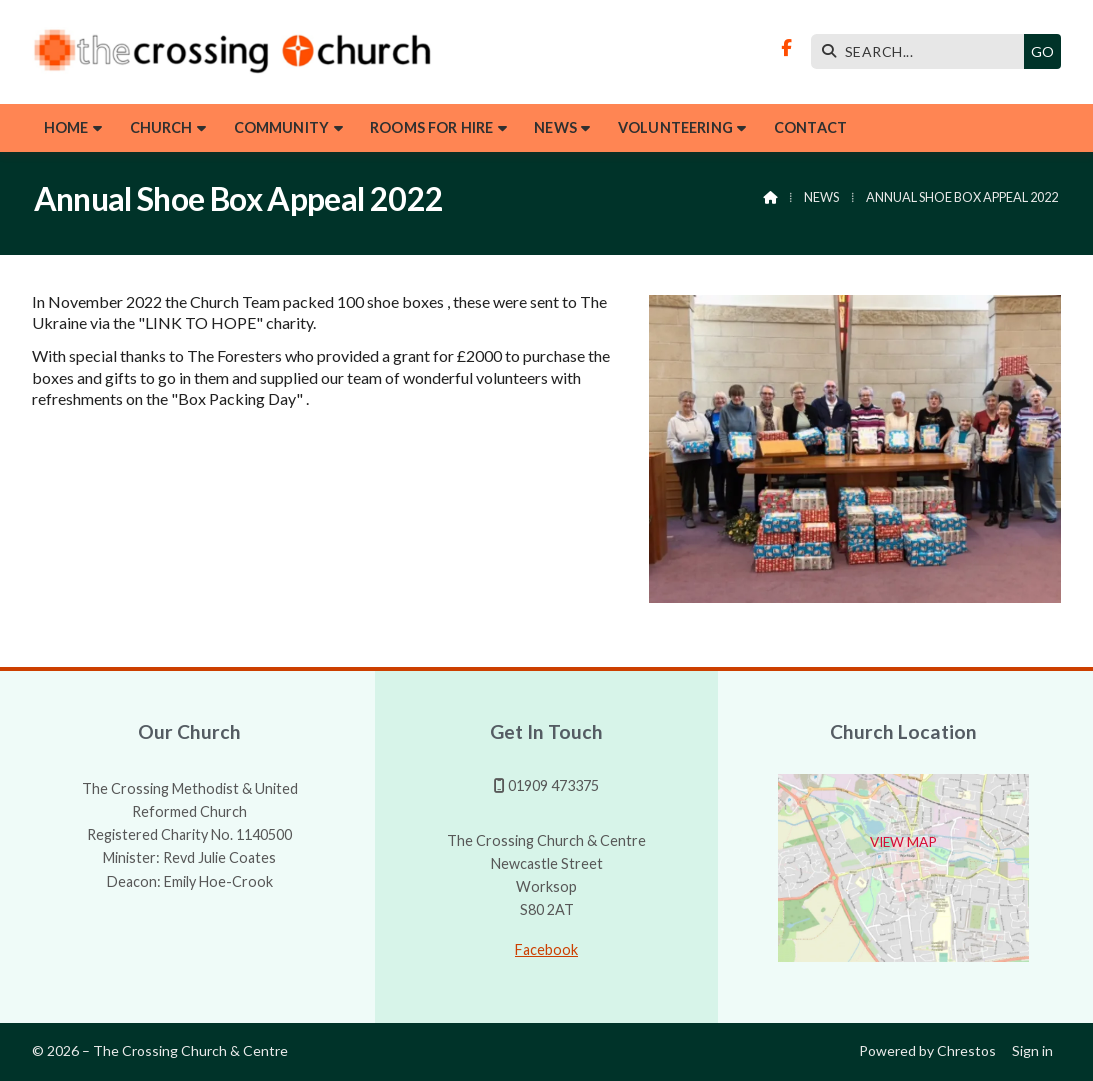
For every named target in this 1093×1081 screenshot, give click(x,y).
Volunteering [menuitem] (675, 127)
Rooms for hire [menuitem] (431, 127)
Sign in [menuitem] (1032, 1050)
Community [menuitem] (281, 127)
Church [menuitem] (161, 127)
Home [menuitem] (66, 127)
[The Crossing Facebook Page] (786, 47)
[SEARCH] (922, 51)
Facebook (546, 949)
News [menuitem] (555, 127)
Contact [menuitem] (810, 127)
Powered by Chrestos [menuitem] (927, 1050)
